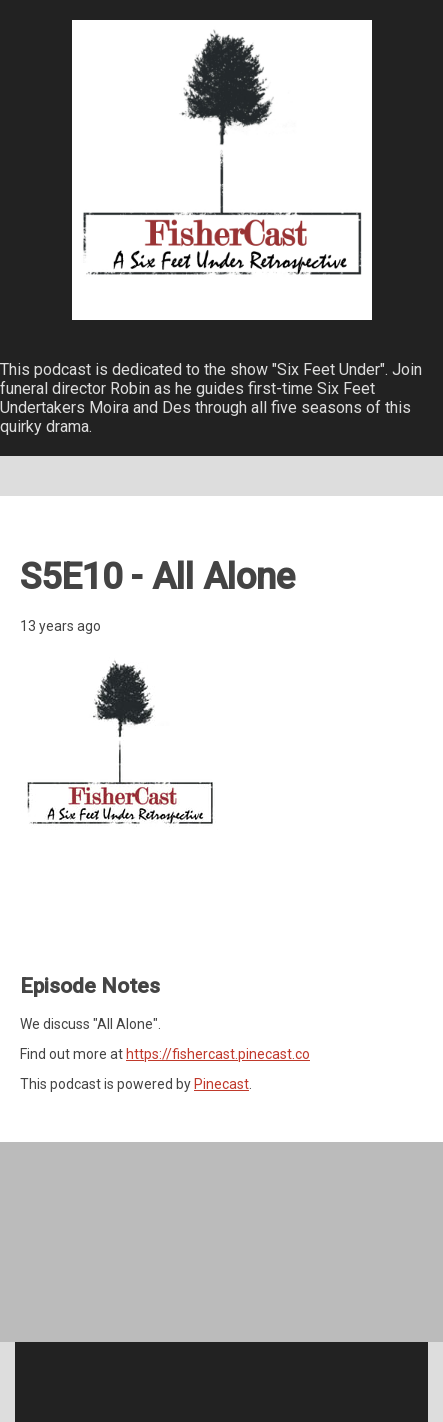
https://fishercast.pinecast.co (218, 1054)
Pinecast (221, 1084)
